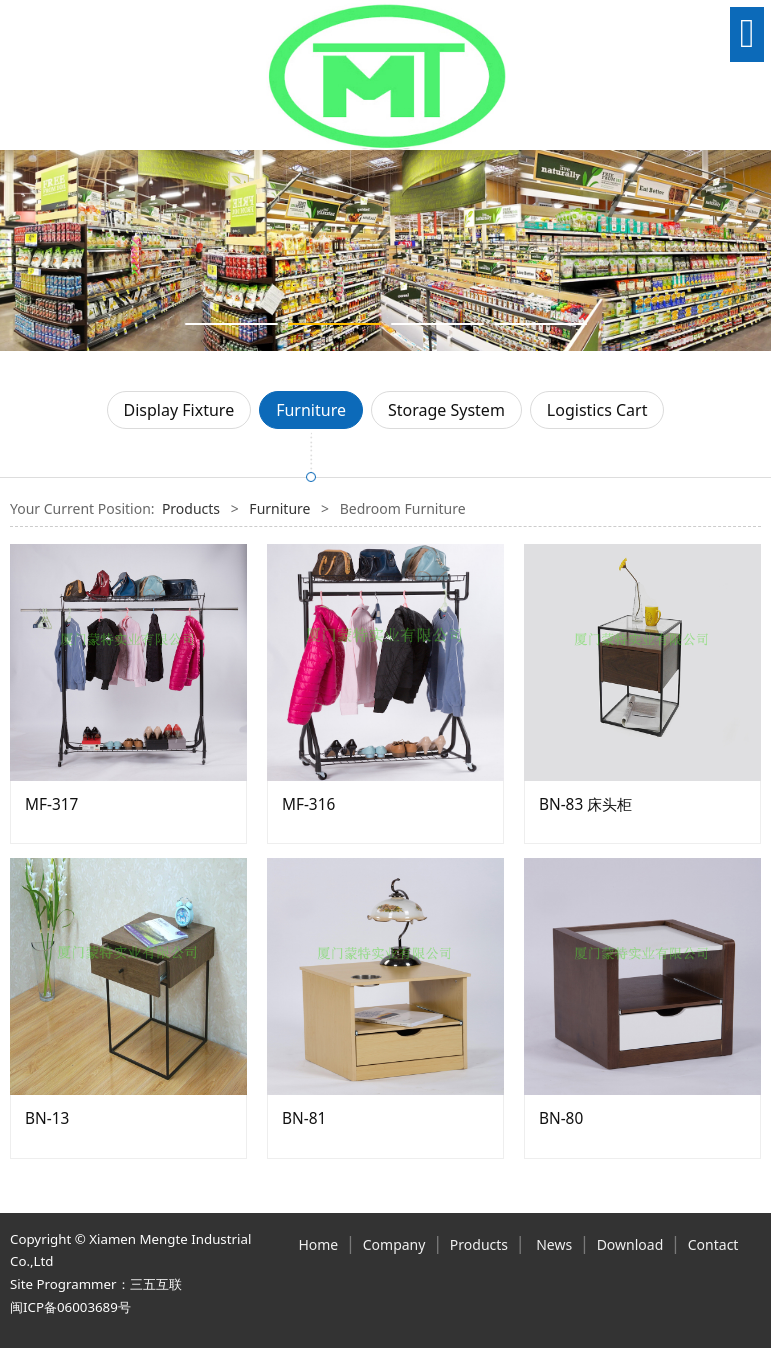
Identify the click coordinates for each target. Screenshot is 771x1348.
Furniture (311, 410)
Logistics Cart (597, 410)
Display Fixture (179, 410)
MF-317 (51, 804)
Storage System (446, 410)
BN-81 (304, 1118)
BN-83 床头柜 (585, 804)
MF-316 (308, 804)
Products (191, 508)
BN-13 (47, 1118)
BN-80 (561, 1118)
